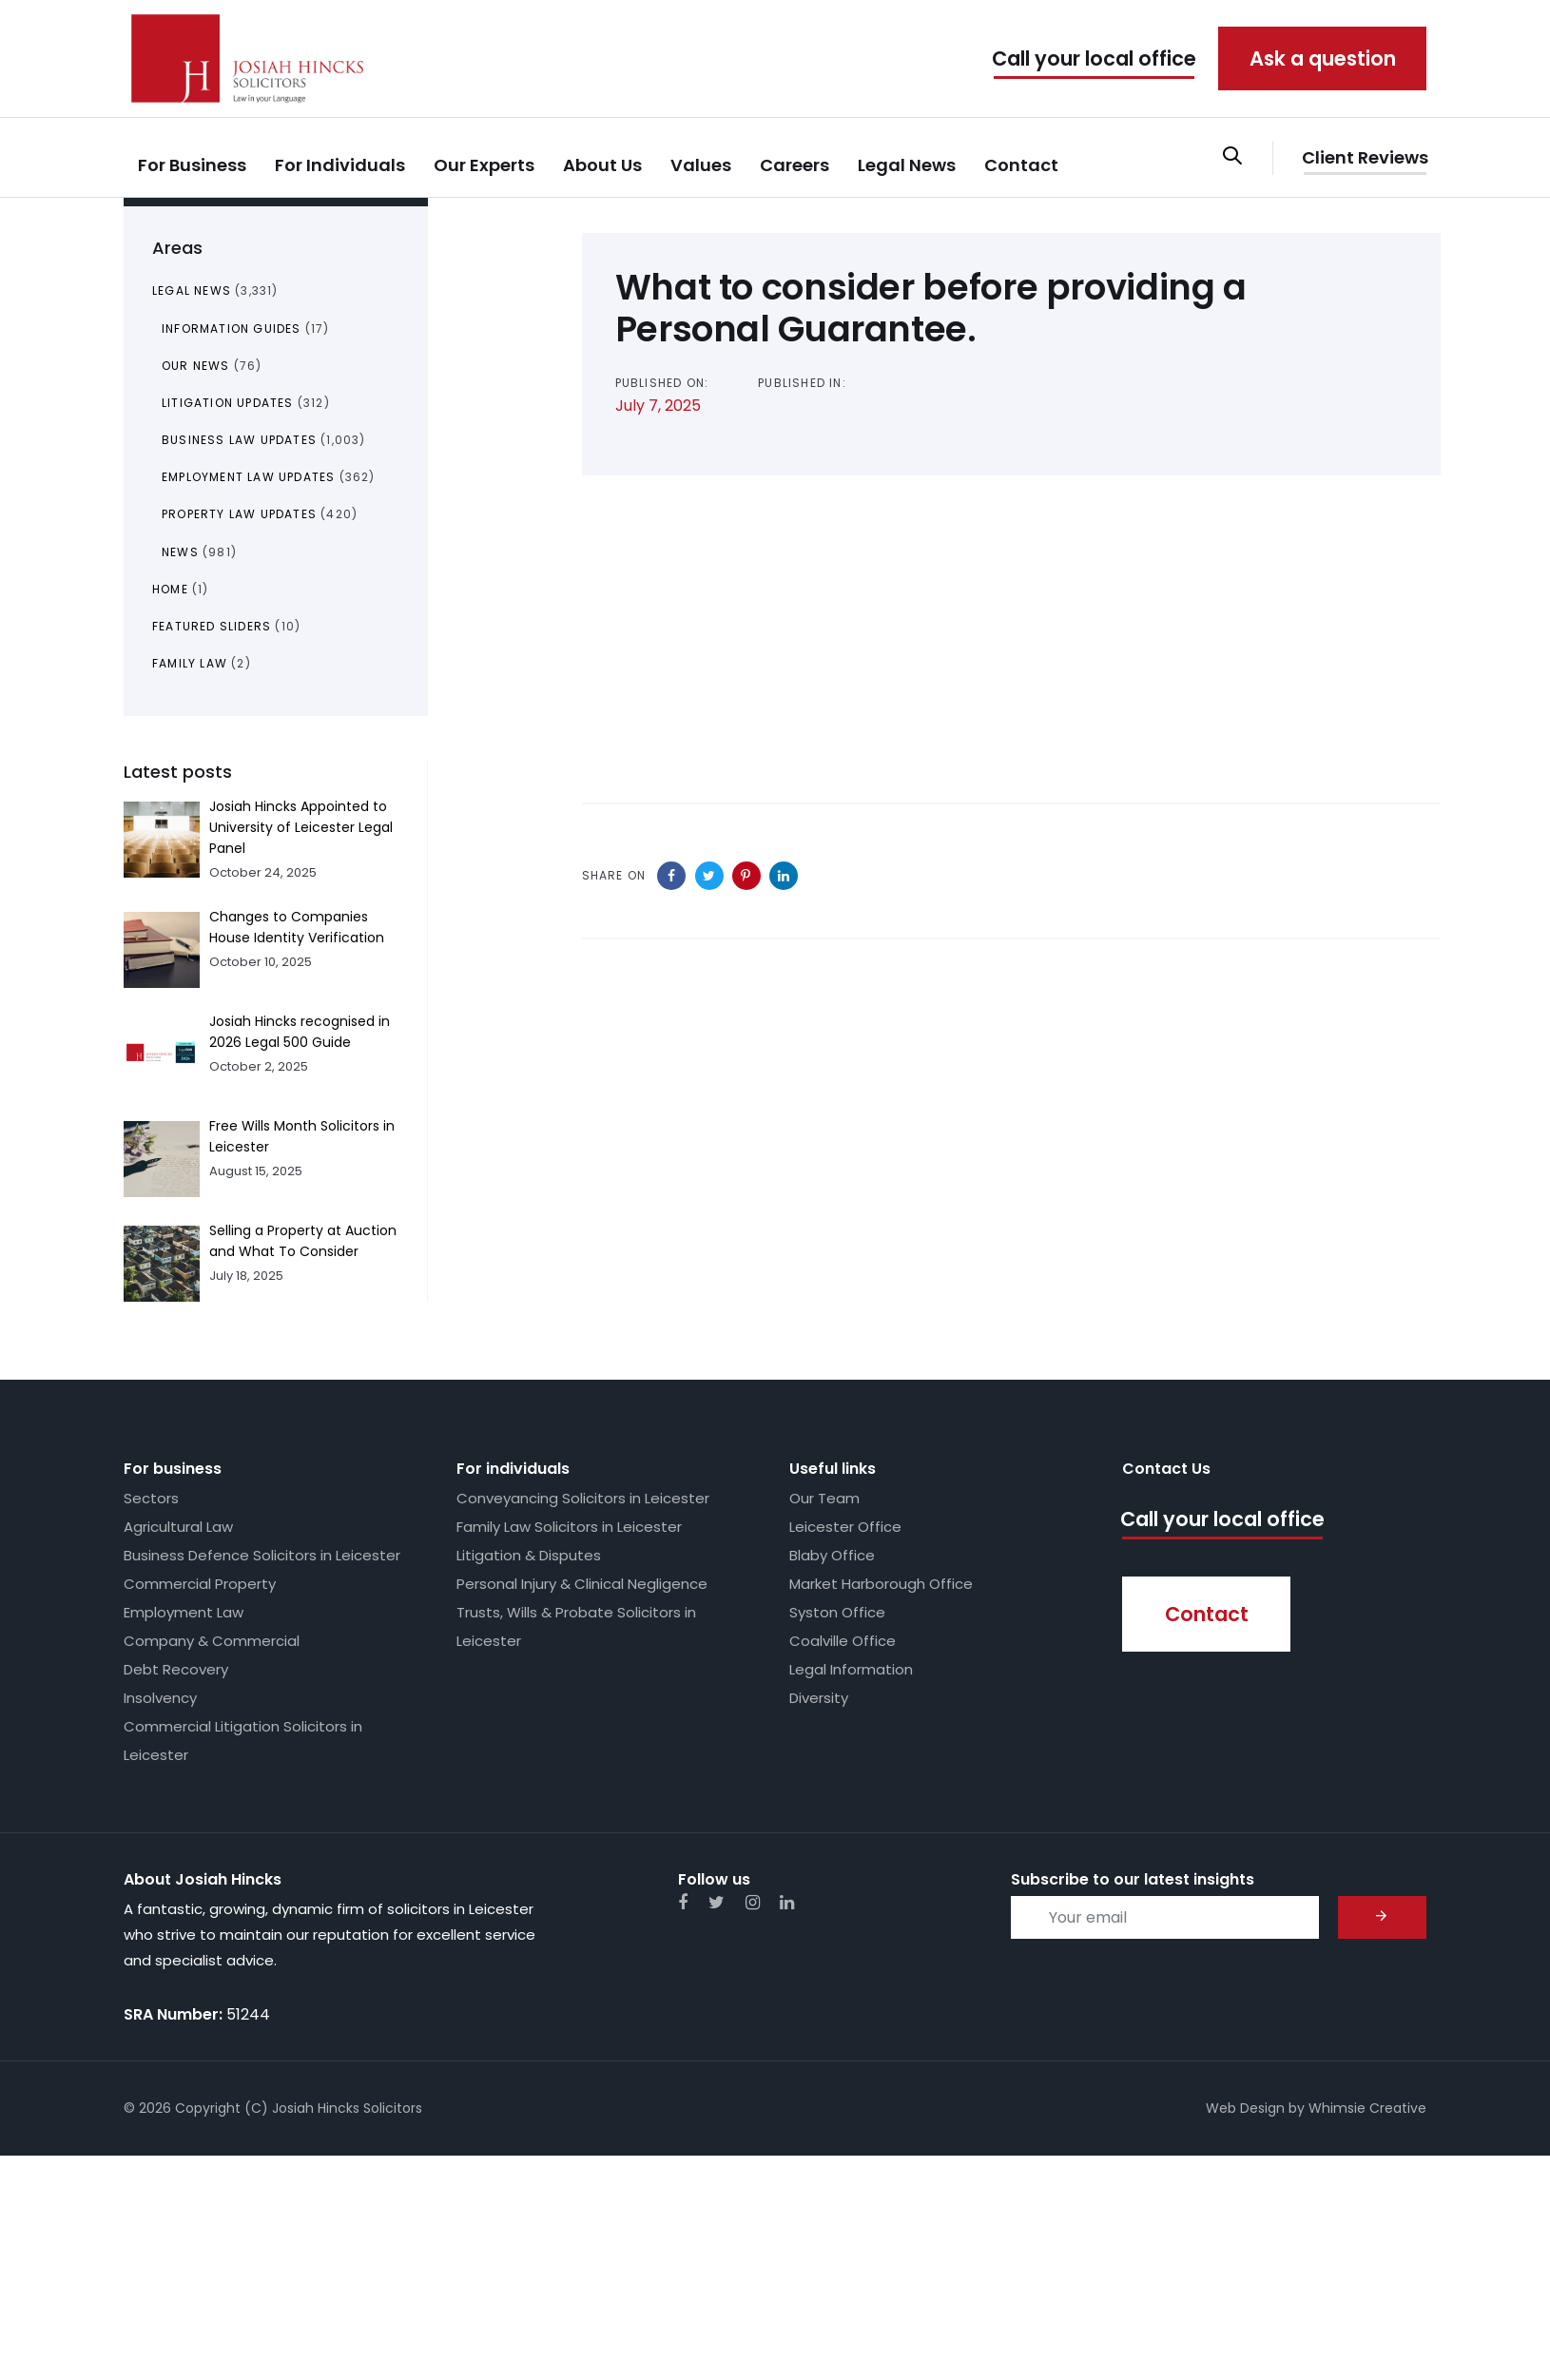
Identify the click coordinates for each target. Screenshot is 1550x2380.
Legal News (191, 290)
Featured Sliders (211, 626)
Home (170, 589)
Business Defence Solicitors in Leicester (262, 1555)
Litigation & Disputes (528, 1555)
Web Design (1245, 2108)
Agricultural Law (178, 1527)
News (180, 552)
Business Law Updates (239, 440)
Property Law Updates (239, 514)
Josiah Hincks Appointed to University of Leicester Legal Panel (301, 827)
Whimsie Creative (1367, 2108)
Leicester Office (845, 1527)
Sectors (151, 1498)
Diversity (818, 1698)
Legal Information (851, 1669)
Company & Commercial (212, 1641)
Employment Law (183, 1612)
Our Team (824, 1498)
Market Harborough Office (881, 1584)
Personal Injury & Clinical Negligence (581, 1584)
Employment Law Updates (248, 477)
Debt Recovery (176, 1669)
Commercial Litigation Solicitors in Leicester (243, 1740)
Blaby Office (832, 1555)
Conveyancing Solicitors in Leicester (582, 1498)
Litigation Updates (228, 403)
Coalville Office (842, 1641)
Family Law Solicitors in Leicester (569, 1527)
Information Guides (231, 328)
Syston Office (837, 1612)
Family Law (189, 663)
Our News (196, 366)
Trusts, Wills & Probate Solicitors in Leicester (576, 1626)
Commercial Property (200, 1584)
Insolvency (160, 1698)
